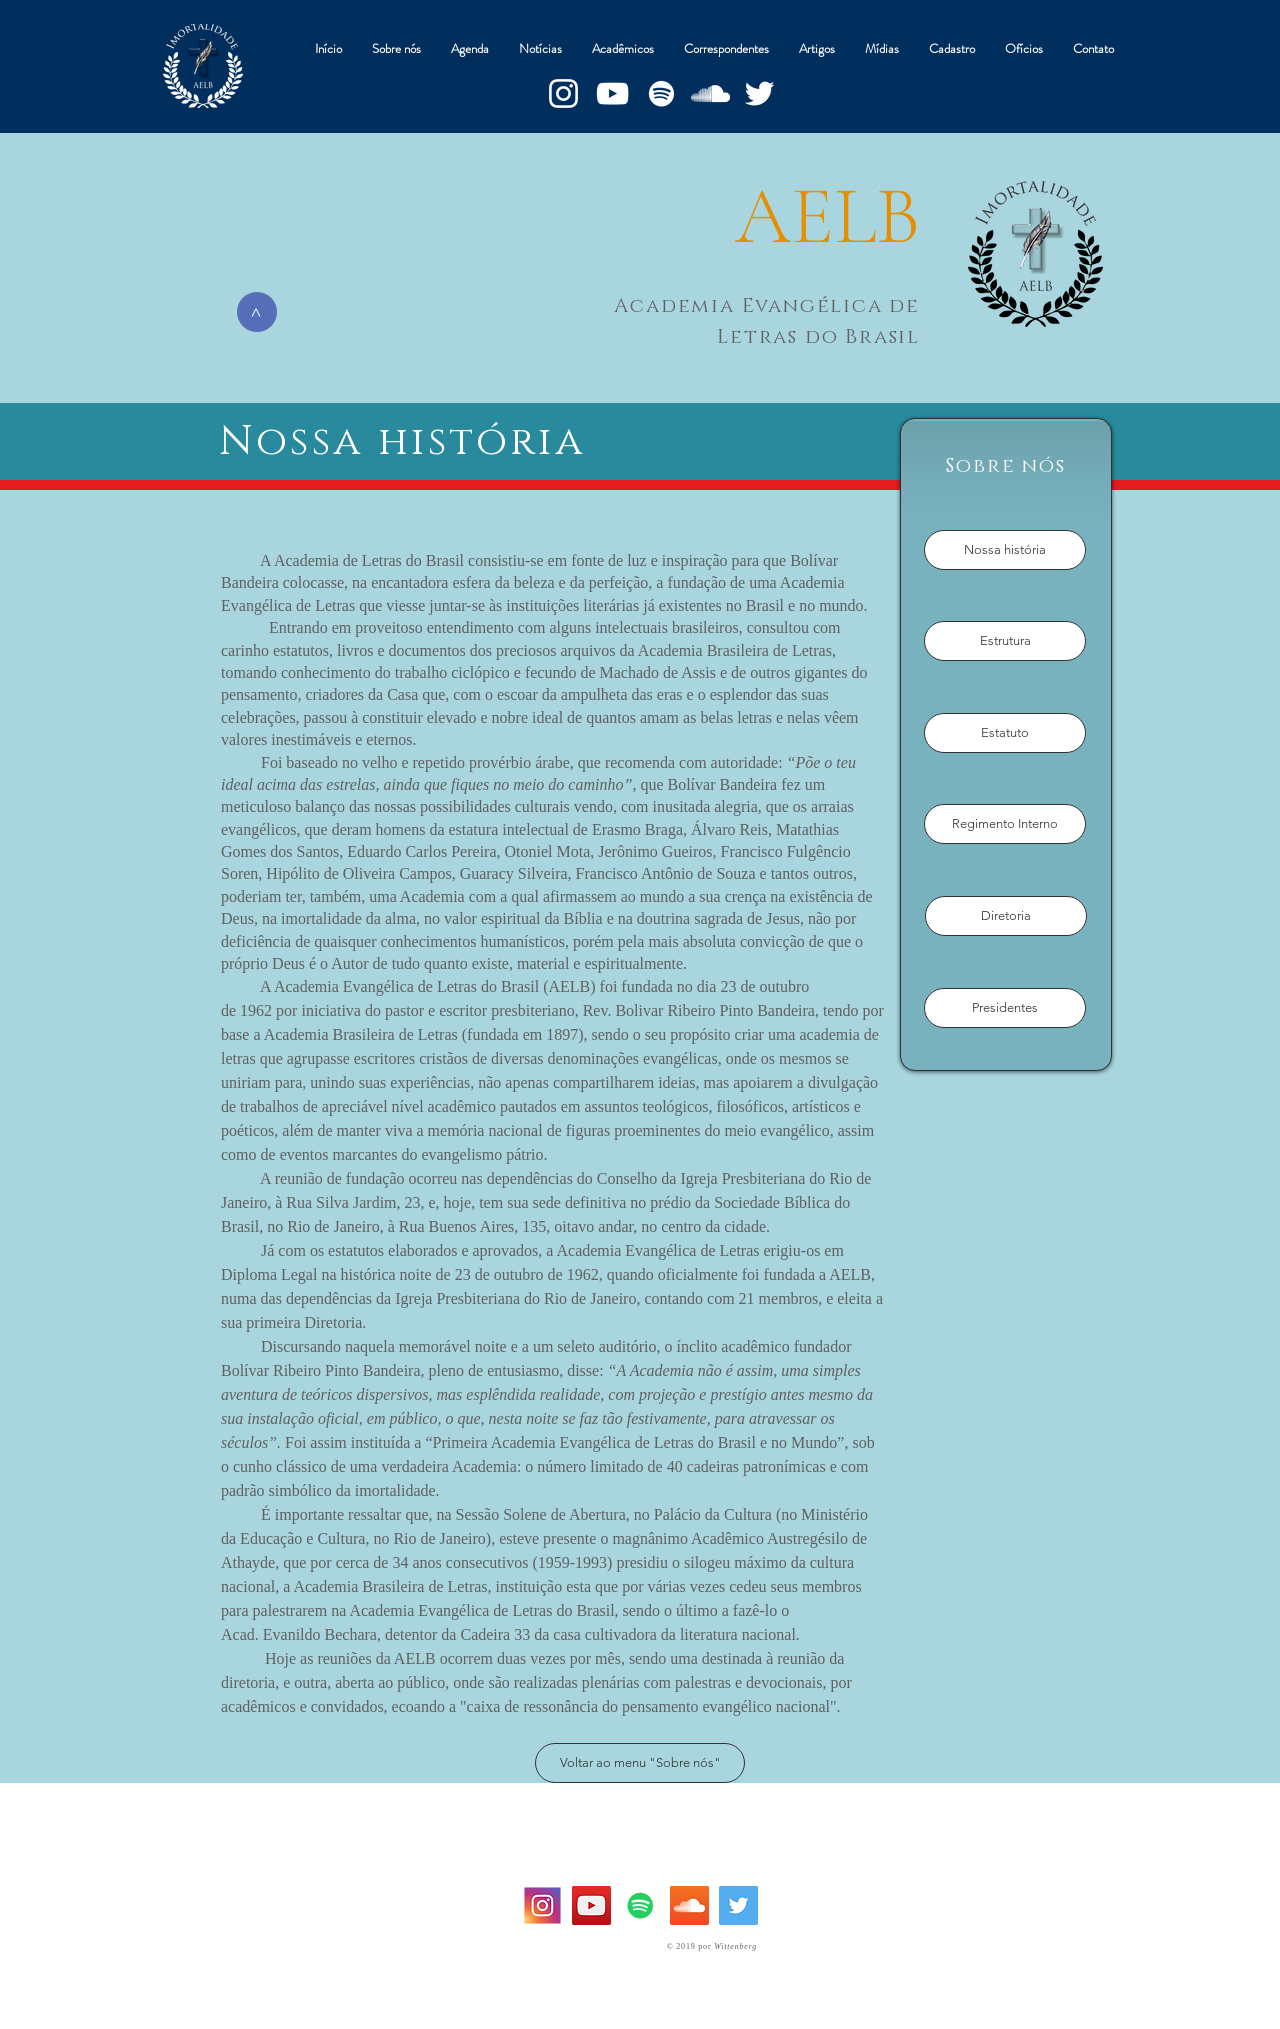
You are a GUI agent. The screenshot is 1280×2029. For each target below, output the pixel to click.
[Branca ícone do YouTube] (612, 93)
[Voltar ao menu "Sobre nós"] (640, 1763)
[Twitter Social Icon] (738, 1905)
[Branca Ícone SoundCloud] (710, 93)
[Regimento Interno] (1005, 824)
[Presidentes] (1005, 1008)
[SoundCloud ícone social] (689, 1905)
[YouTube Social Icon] (591, 1905)
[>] (257, 312)
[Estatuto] (1005, 733)
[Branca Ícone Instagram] (563, 93)
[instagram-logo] (542, 1905)
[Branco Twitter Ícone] (759, 93)
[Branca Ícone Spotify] (661, 93)
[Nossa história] (1005, 550)
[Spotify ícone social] (640, 1905)
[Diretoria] (1006, 916)
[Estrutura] (1005, 641)
